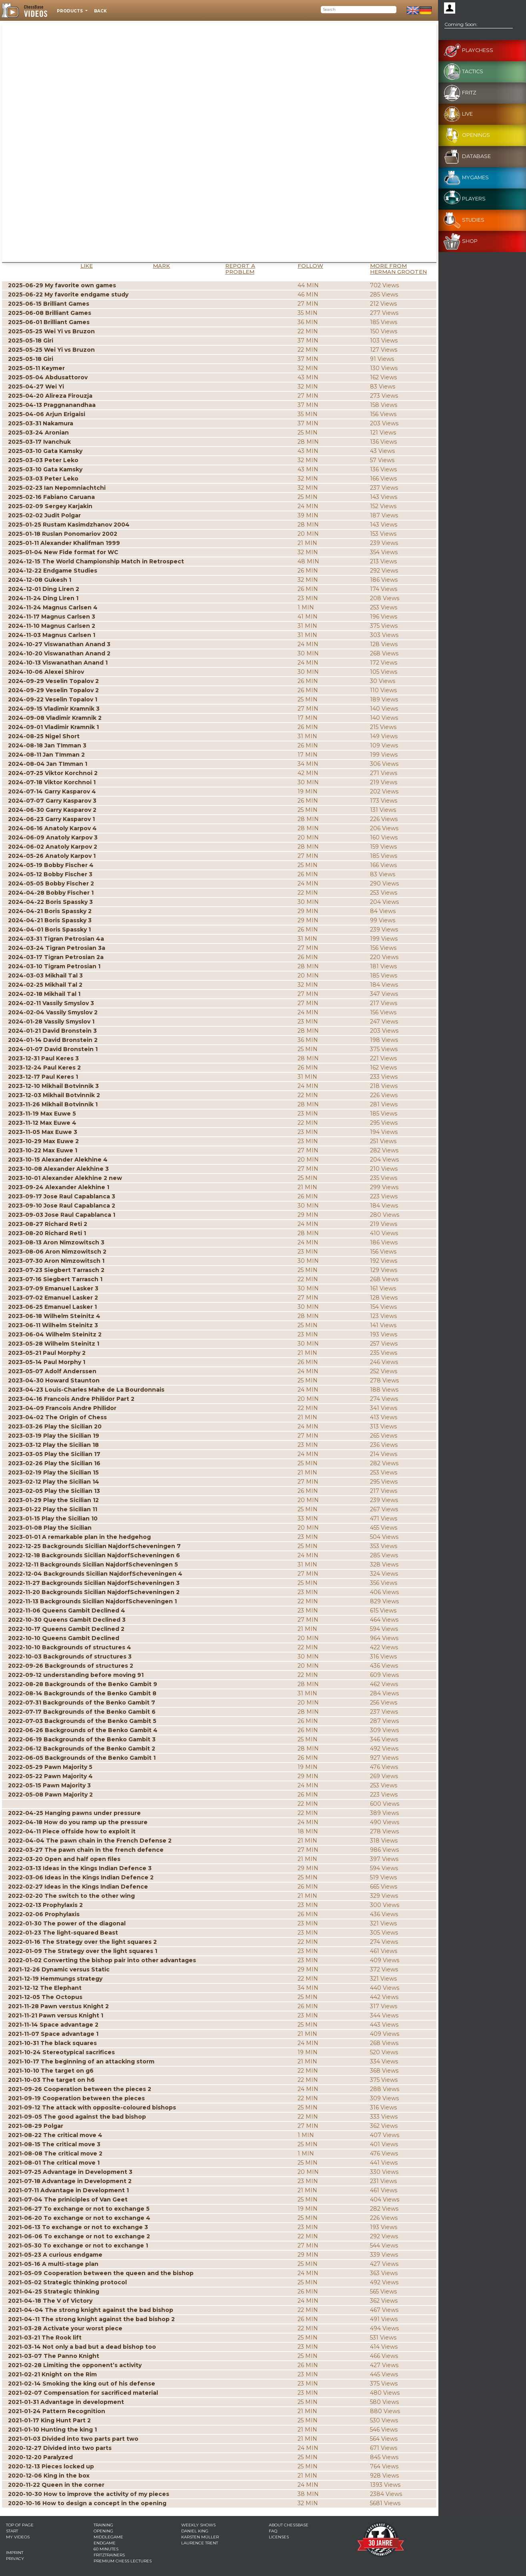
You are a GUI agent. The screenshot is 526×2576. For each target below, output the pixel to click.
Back (100, 11)
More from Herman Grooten (398, 268)
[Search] (358, 9)
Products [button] (70, 11)
